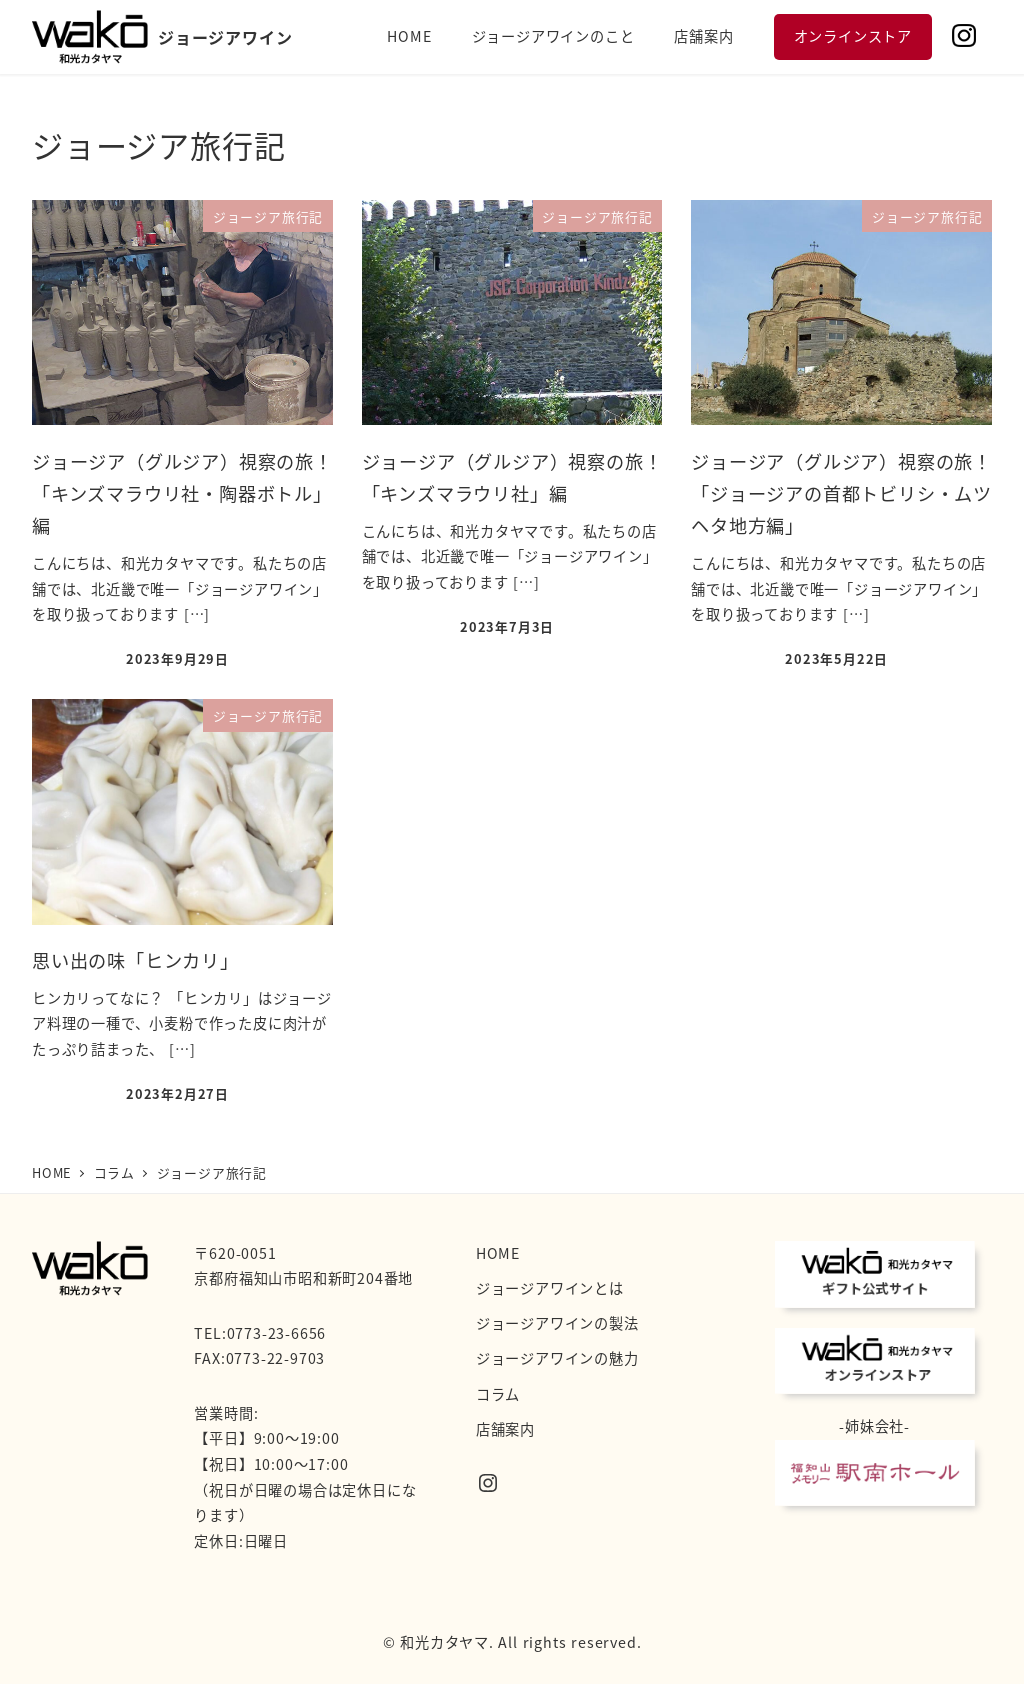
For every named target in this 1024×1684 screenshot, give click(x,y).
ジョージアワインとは (550, 1288)
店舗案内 (505, 1429)
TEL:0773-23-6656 (260, 1333)
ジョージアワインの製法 (557, 1323)
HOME (498, 1253)
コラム (498, 1394)
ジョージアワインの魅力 (557, 1358)
